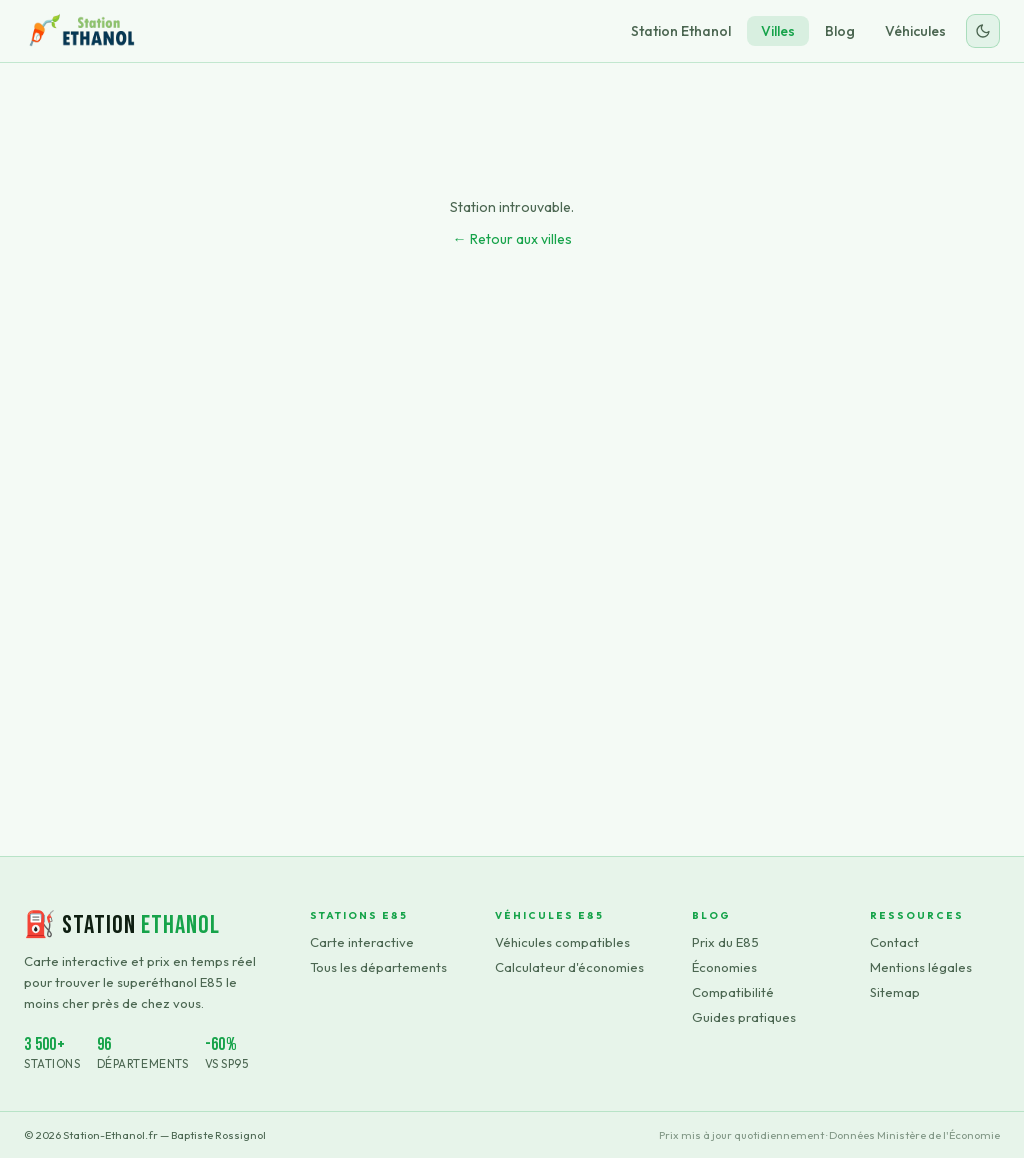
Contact (894, 942)
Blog (840, 31)
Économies (724, 967)
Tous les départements (378, 967)
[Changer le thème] (983, 31)
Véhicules (915, 31)
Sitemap (895, 992)
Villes (778, 31)
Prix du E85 (725, 942)
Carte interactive (362, 942)
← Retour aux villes (512, 239)
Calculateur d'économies (569, 967)
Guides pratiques (744, 1017)
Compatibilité (733, 992)
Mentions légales (921, 967)
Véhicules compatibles (562, 942)
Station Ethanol (681, 31)
